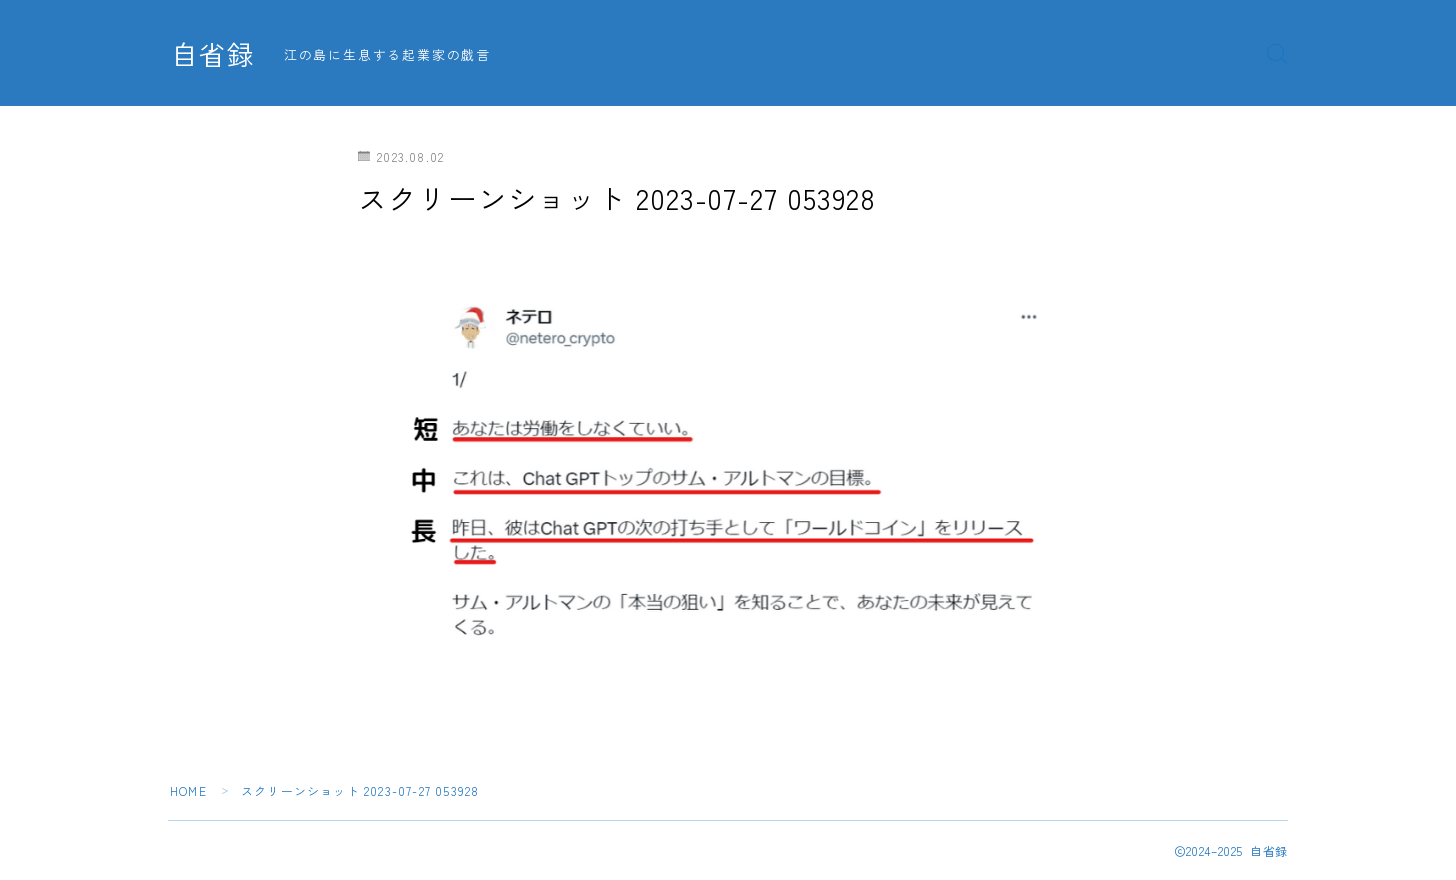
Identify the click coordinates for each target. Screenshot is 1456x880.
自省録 (213, 54)
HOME (188, 790)
